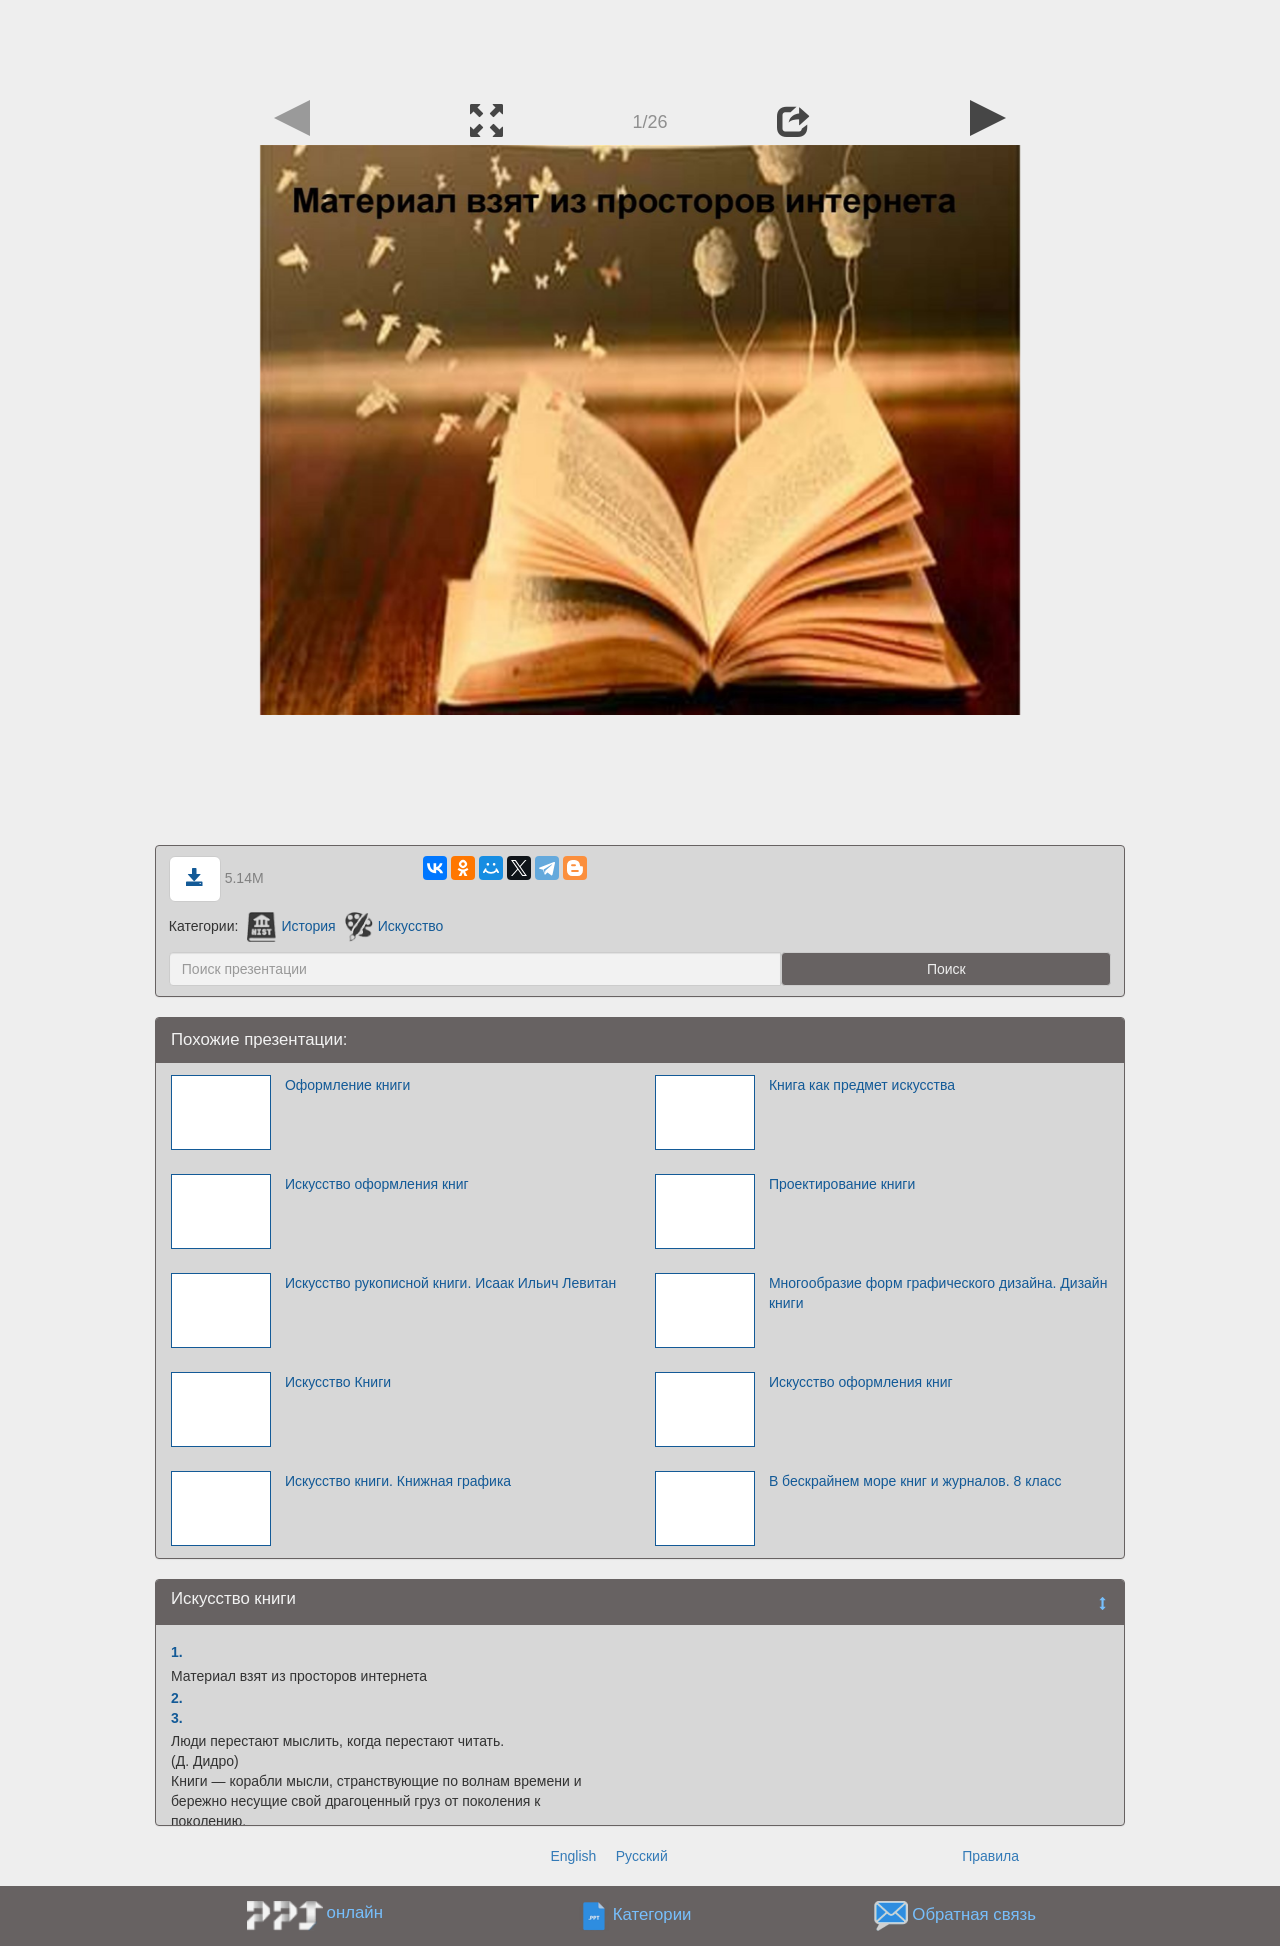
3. (177, 1718)
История (291, 926)
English (573, 1856)
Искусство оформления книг (377, 1184)
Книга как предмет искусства (862, 1085)
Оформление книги (347, 1085)
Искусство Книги (338, 1382)
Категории (652, 1915)
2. (177, 1698)
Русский (642, 1856)
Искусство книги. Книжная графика (398, 1481)
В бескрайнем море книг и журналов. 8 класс (915, 1481)
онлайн (355, 1912)
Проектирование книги (842, 1184)
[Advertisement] (640, 45)
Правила (990, 1856)
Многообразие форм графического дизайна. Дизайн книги (938, 1293)
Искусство (394, 926)
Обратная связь (974, 1915)
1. (177, 1652)
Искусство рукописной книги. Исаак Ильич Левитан (450, 1283)
